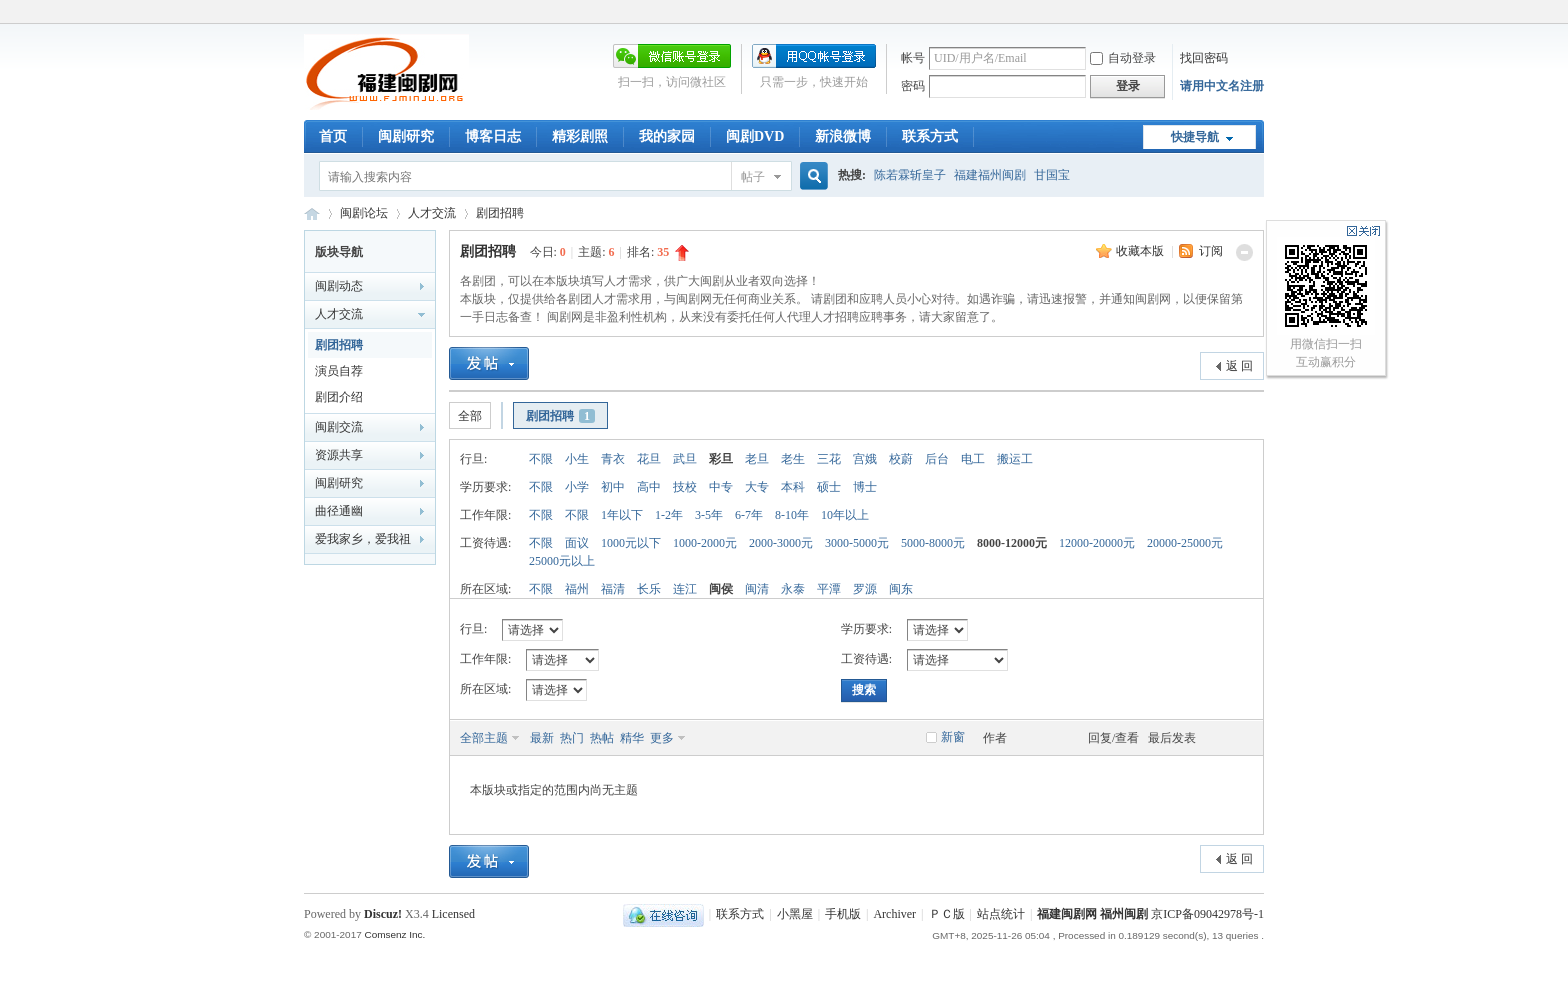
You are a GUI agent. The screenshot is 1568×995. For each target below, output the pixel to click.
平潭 (829, 589)
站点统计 (1001, 914)
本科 (793, 487)
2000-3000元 (781, 543)
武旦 (685, 459)
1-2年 (669, 515)
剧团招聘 (500, 213)
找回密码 (1204, 58)
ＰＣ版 (947, 914)
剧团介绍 (339, 397)
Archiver (894, 914)
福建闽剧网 (312, 213)
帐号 (913, 58)
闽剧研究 (406, 136)
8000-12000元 (1012, 543)
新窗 (953, 737)
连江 (685, 589)
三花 (829, 459)
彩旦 (721, 459)
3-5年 (709, 515)
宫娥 (865, 459)
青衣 (613, 459)
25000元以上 (562, 561)
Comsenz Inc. (394, 934)
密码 (913, 86)
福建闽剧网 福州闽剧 (1092, 914)
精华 (632, 738)
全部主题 (484, 738)
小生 (577, 459)
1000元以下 (631, 543)
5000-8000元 (933, 543)
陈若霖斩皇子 (910, 175)
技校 (685, 487)
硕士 (829, 487)
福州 (577, 589)
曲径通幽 (339, 511)
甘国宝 (1052, 175)
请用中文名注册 (1222, 86)
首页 (333, 136)
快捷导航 (1195, 137)
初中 (613, 487)
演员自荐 (339, 371)
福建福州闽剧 (990, 175)
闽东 (901, 589)
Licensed (453, 914)
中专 (721, 487)
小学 (577, 487)
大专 (757, 487)
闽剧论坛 (364, 213)
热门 (572, 738)
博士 (865, 487)
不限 (541, 459)
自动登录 (1123, 58)
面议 (577, 543)
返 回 (1239, 366)
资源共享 (339, 455)
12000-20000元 (1097, 543)
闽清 (757, 589)
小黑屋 (795, 914)
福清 (613, 589)
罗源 (865, 589)
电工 (973, 459)
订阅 (1211, 251)
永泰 (793, 589)
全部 (470, 416)
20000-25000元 (1185, 543)
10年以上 (845, 515)
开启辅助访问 (1259, 14)
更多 (662, 738)
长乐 (649, 589)
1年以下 (622, 515)
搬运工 (1015, 459)
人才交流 (432, 213)
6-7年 (749, 515)
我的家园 (667, 136)
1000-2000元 (705, 543)
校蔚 (901, 459)
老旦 (757, 459)
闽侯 (721, 589)
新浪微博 (843, 136)
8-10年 (792, 515)
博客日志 (493, 136)
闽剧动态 (339, 286)
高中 (649, 487)
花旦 (649, 459)
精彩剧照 (580, 136)
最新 (542, 738)
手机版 (843, 914)
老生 (793, 459)
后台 (937, 459)
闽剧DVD (755, 136)
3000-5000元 (857, 543)
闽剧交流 (339, 427)
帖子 (753, 177)
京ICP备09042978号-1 (1207, 914)
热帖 (602, 738)
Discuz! (383, 914)
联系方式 (930, 136)
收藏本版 (1141, 251)
